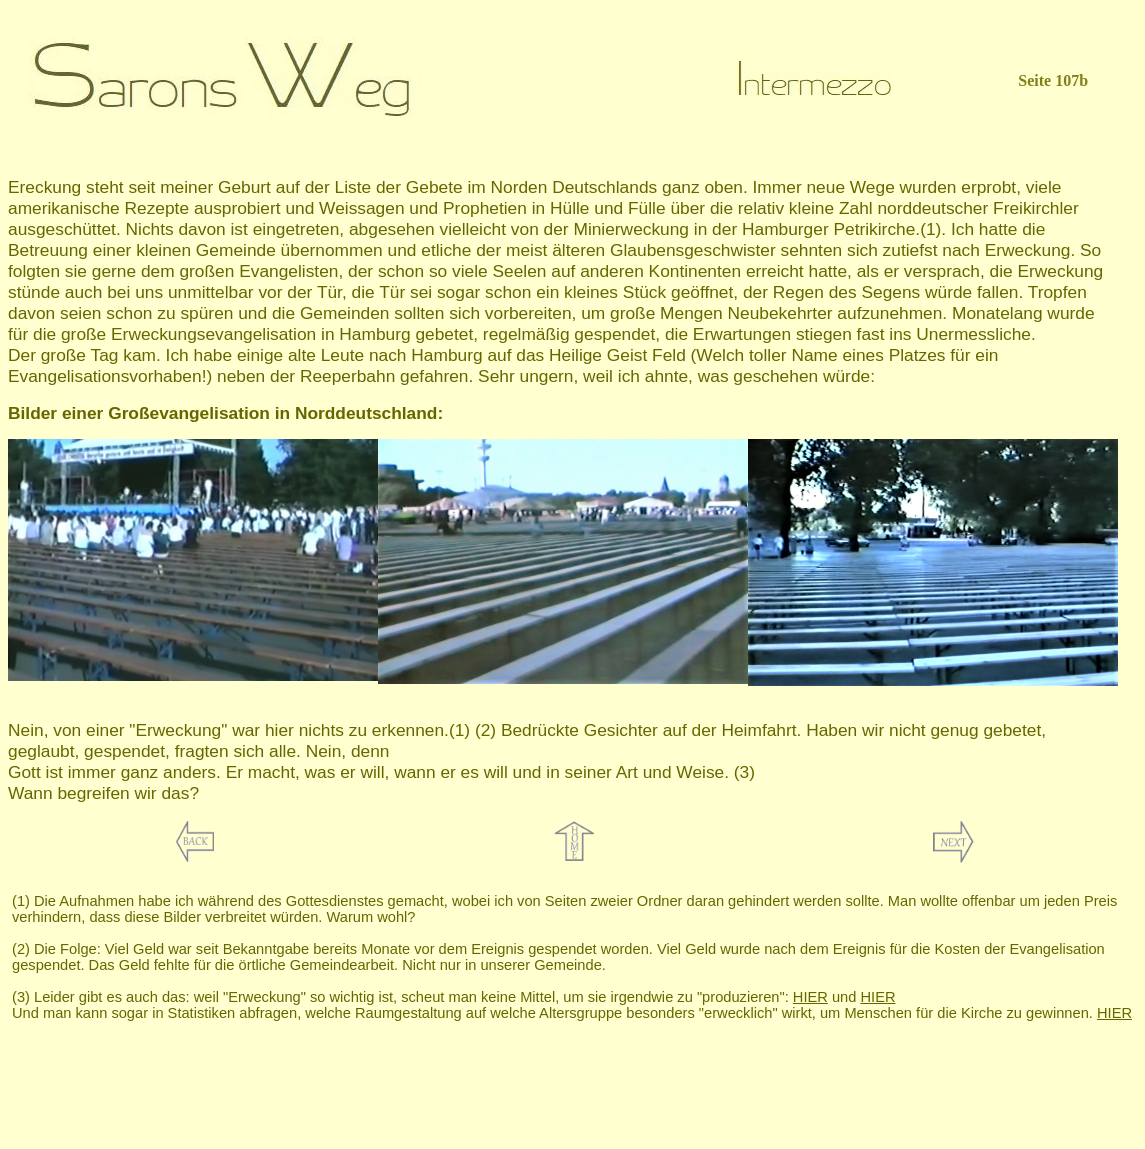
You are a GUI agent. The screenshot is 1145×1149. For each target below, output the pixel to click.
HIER (810, 997)
